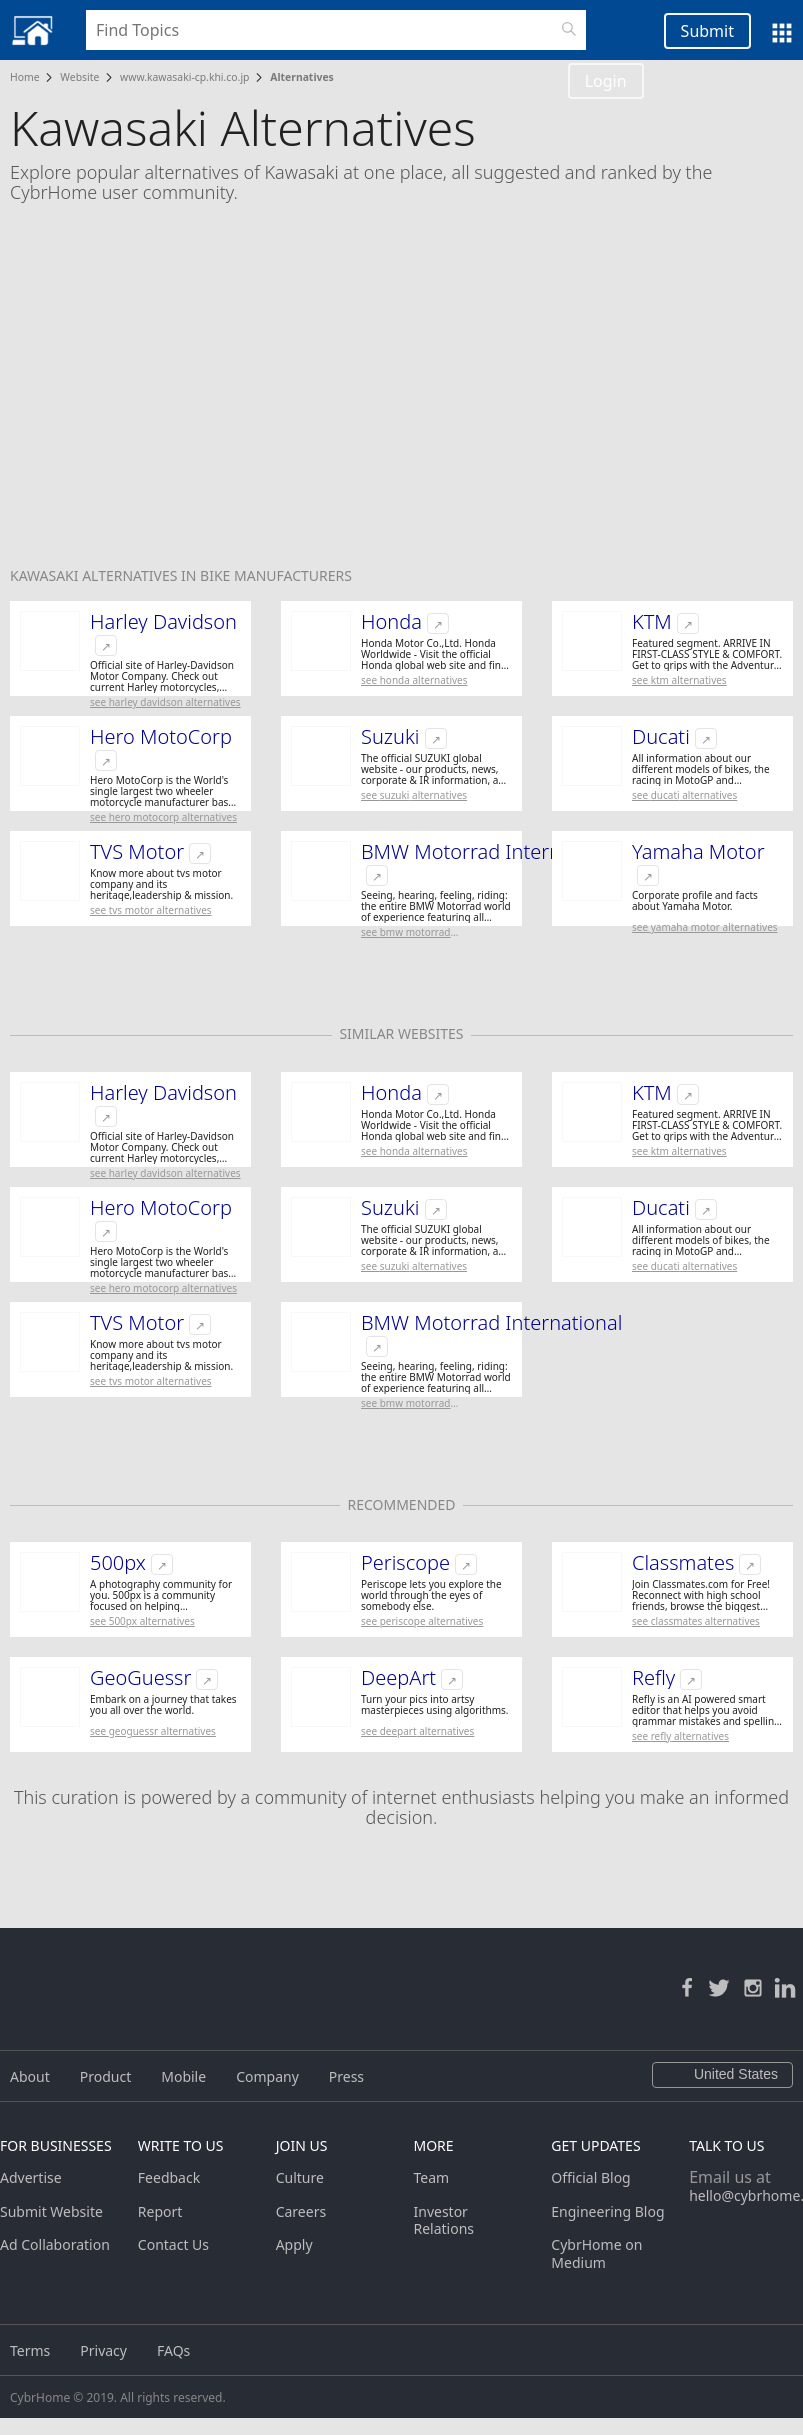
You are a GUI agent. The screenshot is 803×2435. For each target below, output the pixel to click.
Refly (653, 1678)
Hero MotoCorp (161, 737)
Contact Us (173, 2244)
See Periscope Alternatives (422, 1621)
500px (118, 1563)
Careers (301, 2211)
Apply (294, 2244)
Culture (300, 2177)
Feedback (169, 2177)
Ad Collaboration (55, 2244)
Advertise (31, 2177)
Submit (707, 31)
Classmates (683, 1563)
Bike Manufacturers (276, 575)
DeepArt (398, 1678)
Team (431, 2177)
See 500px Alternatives (142, 1621)
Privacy (103, 2350)
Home (25, 77)
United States (722, 2075)
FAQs (173, 2350)
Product (105, 2076)
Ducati (661, 737)
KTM (652, 622)
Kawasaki (46, 575)
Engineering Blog (607, 2211)
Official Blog (590, 2177)
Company (267, 2076)
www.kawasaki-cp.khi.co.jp (184, 77)
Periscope (405, 1563)
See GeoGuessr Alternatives (153, 1731)
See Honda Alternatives (414, 680)
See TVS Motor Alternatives (151, 910)
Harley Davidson (163, 622)
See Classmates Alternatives (696, 1621)
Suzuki (390, 737)
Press (346, 2076)
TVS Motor (137, 852)
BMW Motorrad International (491, 852)
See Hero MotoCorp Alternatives (163, 817)
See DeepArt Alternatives (417, 1731)
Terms (30, 2350)
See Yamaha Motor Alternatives (705, 927)
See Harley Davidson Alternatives (165, 702)
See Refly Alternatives (680, 1736)
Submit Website (51, 2211)
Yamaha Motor (698, 852)
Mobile (183, 2076)
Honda (391, 622)
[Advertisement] (402, 398)
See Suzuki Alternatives (414, 795)
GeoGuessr (140, 1678)
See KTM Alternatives (679, 680)
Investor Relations (443, 2220)
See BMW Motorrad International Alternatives (420, 932)
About (30, 2076)
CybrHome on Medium (596, 2253)
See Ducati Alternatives (684, 795)
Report (160, 2211)
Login (606, 81)
